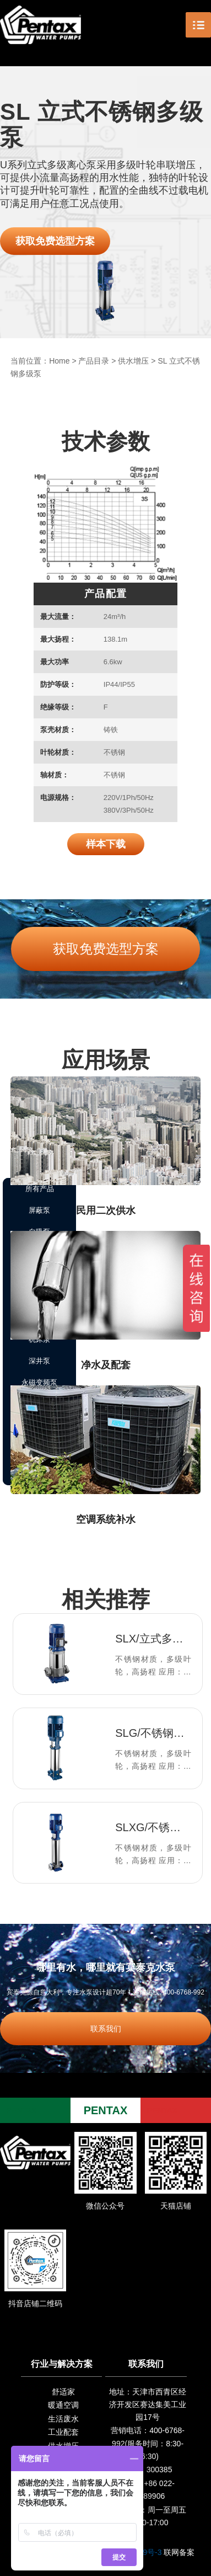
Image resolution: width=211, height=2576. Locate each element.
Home (59, 360)
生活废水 (63, 2418)
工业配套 (63, 2432)
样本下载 (106, 844)
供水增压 (133, 360)
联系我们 (105, 2028)
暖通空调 (63, 2405)
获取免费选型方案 (55, 241)
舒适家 (63, 2391)
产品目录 (93, 360)
